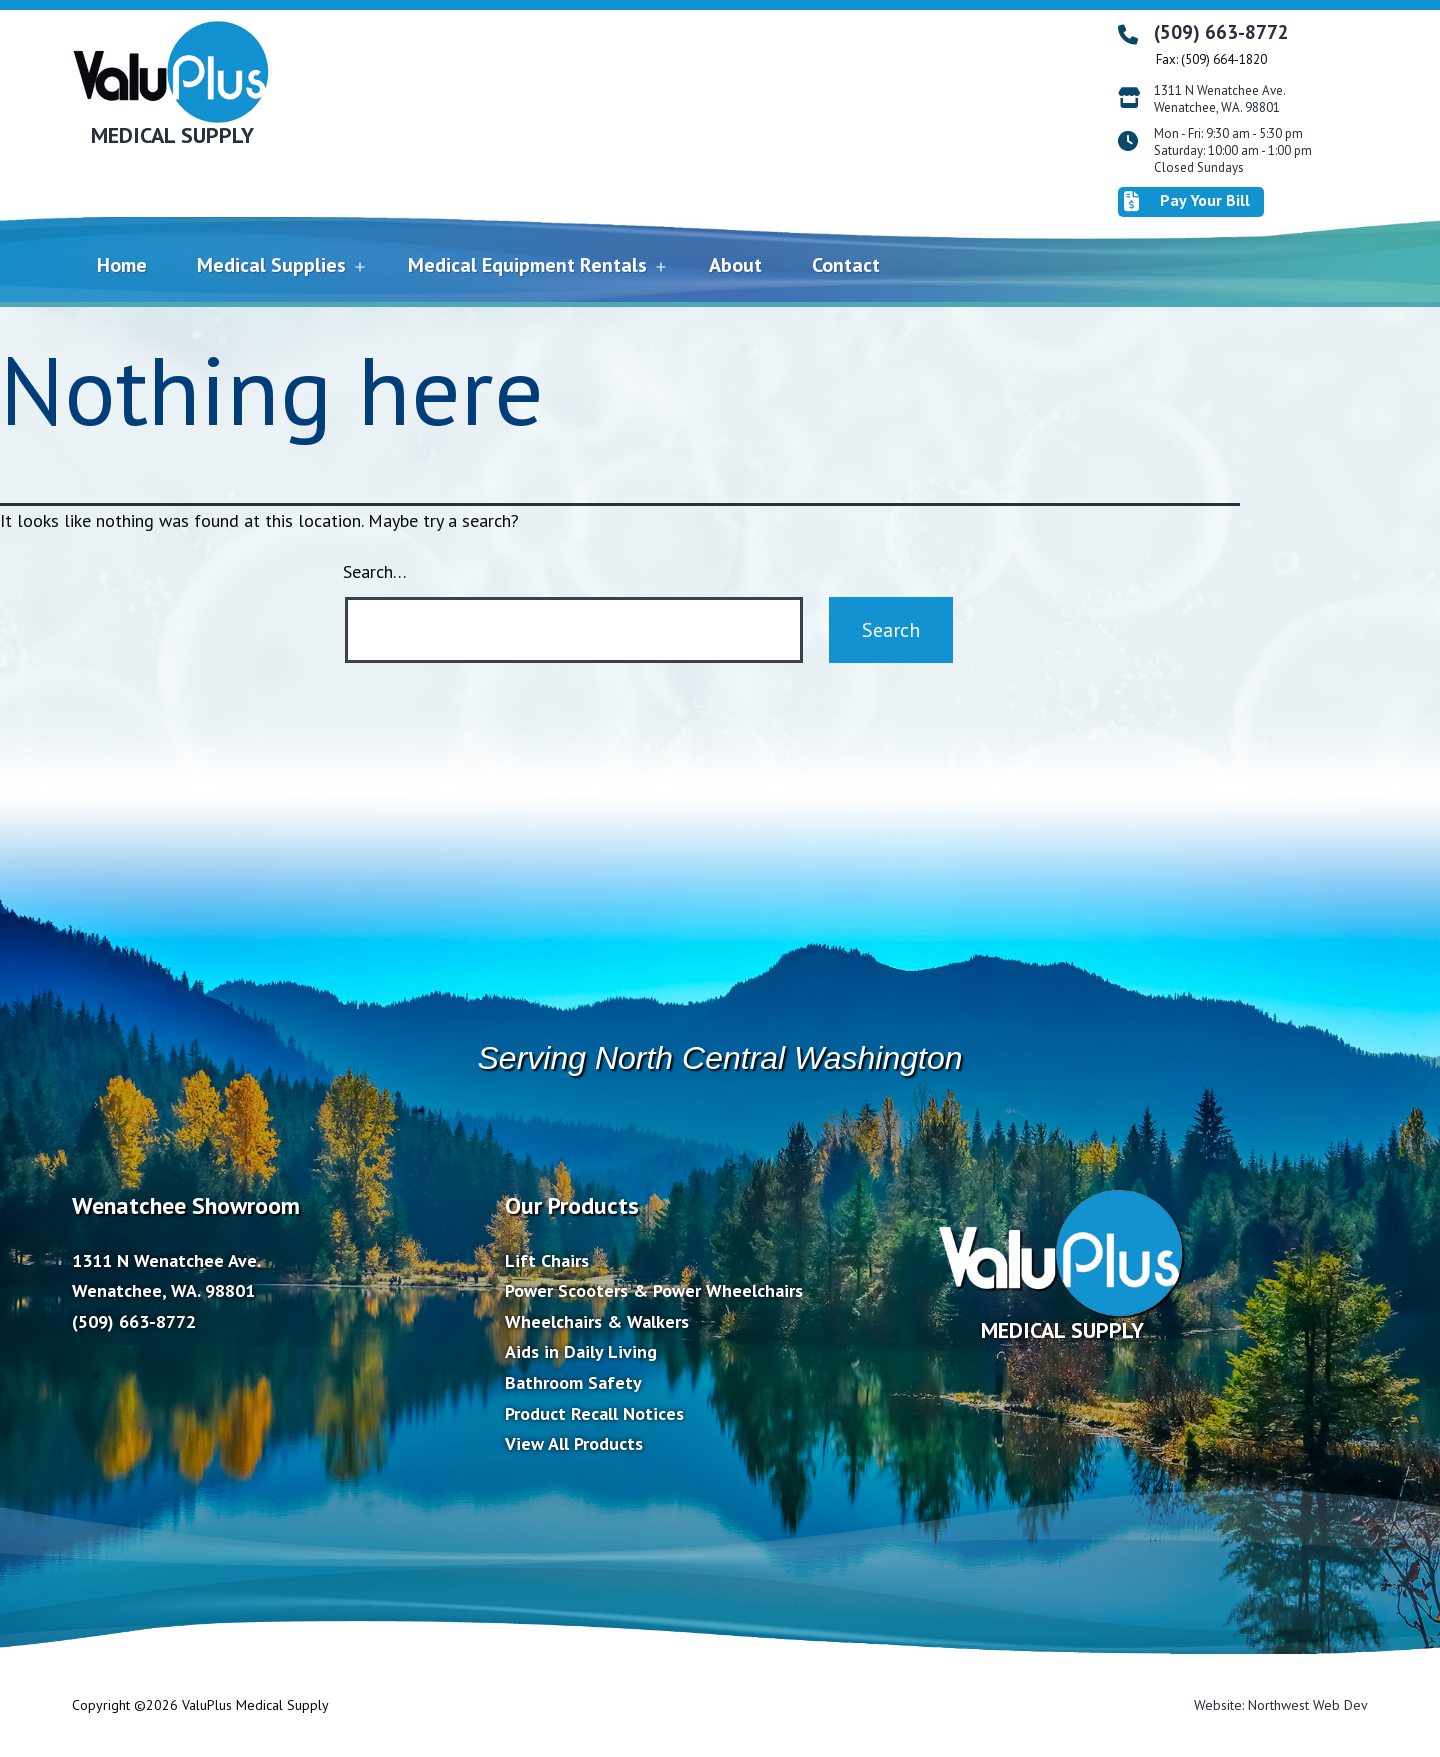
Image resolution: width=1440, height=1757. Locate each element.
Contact (846, 265)
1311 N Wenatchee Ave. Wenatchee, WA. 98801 (1220, 99)
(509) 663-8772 (1221, 32)
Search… (375, 571)
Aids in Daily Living (581, 1351)
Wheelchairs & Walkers (597, 1321)
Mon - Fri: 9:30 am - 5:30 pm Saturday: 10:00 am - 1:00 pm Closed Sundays (1233, 151)
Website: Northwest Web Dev (1281, 1705)
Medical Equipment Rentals (527, 265)
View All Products (574, 1443)
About (735, 265)
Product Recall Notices (594, 1413)
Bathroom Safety (573, 1382)
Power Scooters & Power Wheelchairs (654, 1290)
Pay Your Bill (1187, 201)
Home (122, 265)
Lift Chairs (547, 1260)
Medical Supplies (271, 265)
